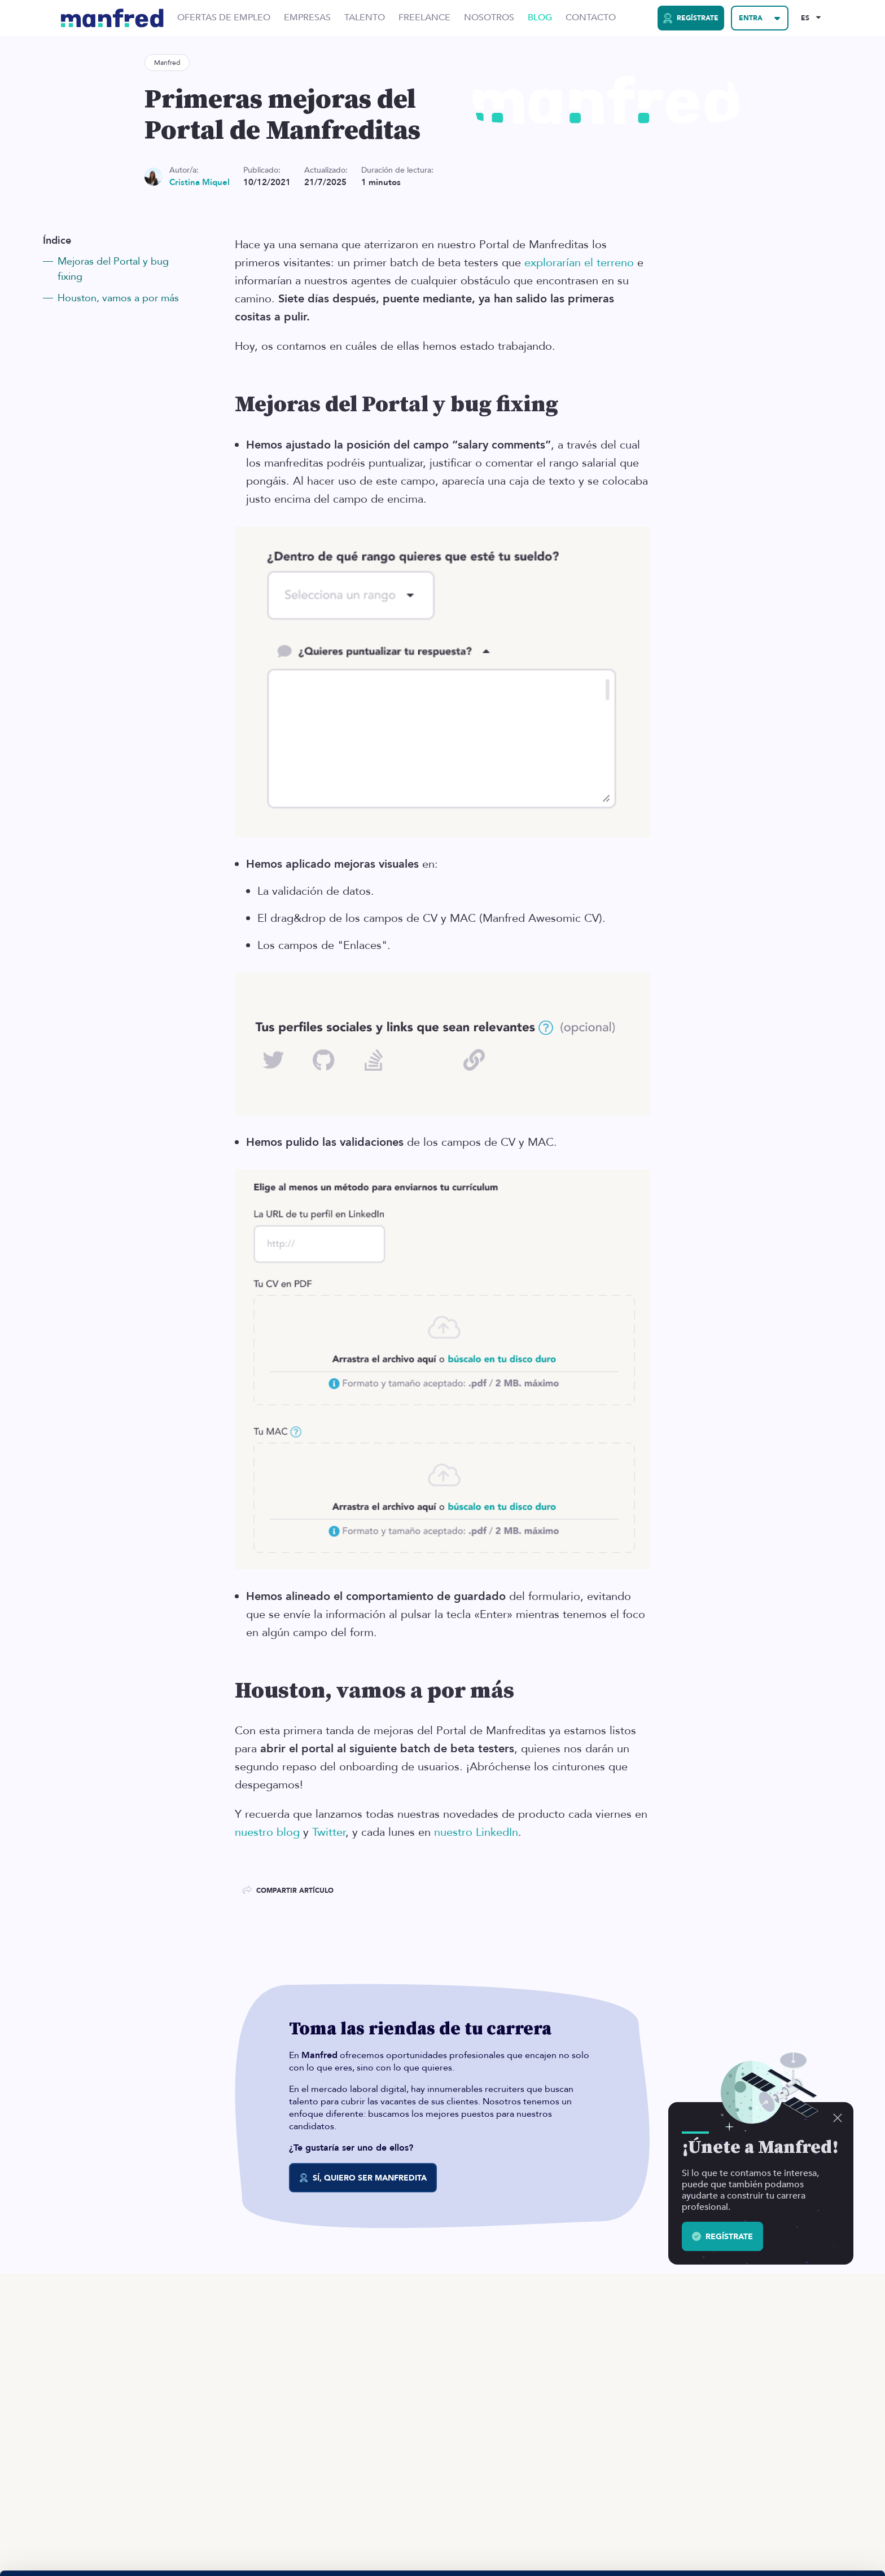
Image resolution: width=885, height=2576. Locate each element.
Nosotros (489, 18)
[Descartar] (837, 2118)
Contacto (591, 18)
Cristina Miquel (199, 182)
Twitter (328, 1832)
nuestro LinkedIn (476, 1832)
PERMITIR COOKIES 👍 (791, 2505)
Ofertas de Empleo (223, 18)
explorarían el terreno (579, 262)
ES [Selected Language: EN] (805, 18)
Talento (364, 18)
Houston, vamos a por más (118, 298)
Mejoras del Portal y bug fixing (113, 268)
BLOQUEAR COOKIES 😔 (790, 2538)
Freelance (424, 18)
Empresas (307, 18)
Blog (540, 18)
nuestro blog (267, 1832)
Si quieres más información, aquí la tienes (121, 2554)
